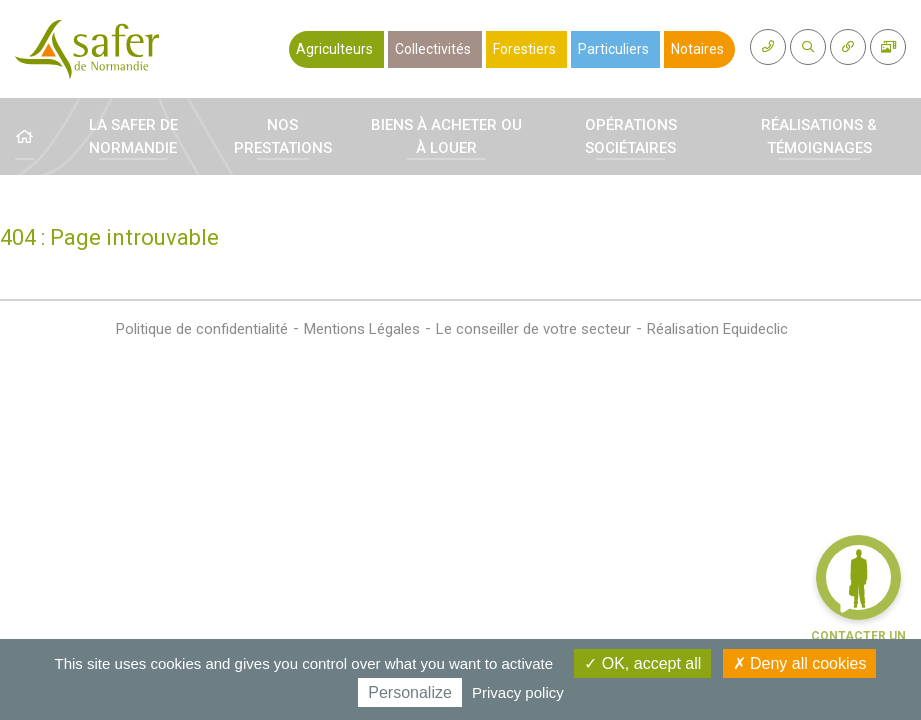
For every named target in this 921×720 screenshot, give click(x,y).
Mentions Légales (362, 329)
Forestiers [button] (524, 49)
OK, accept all (642, 663)
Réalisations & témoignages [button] (819, 136)
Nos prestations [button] (283, 136)
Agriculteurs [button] (334, 49)
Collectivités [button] (433, 49)
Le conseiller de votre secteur (533, 329)
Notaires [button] (697, 49)
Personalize (410, 692)
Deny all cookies (800, 663)
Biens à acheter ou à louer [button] (446, 136)
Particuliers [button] (613, 49)
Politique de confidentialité (202, 329)
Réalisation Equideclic (717, 329)
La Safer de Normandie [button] (133, 136)
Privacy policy (518, 692)
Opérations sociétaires (631, 136)
